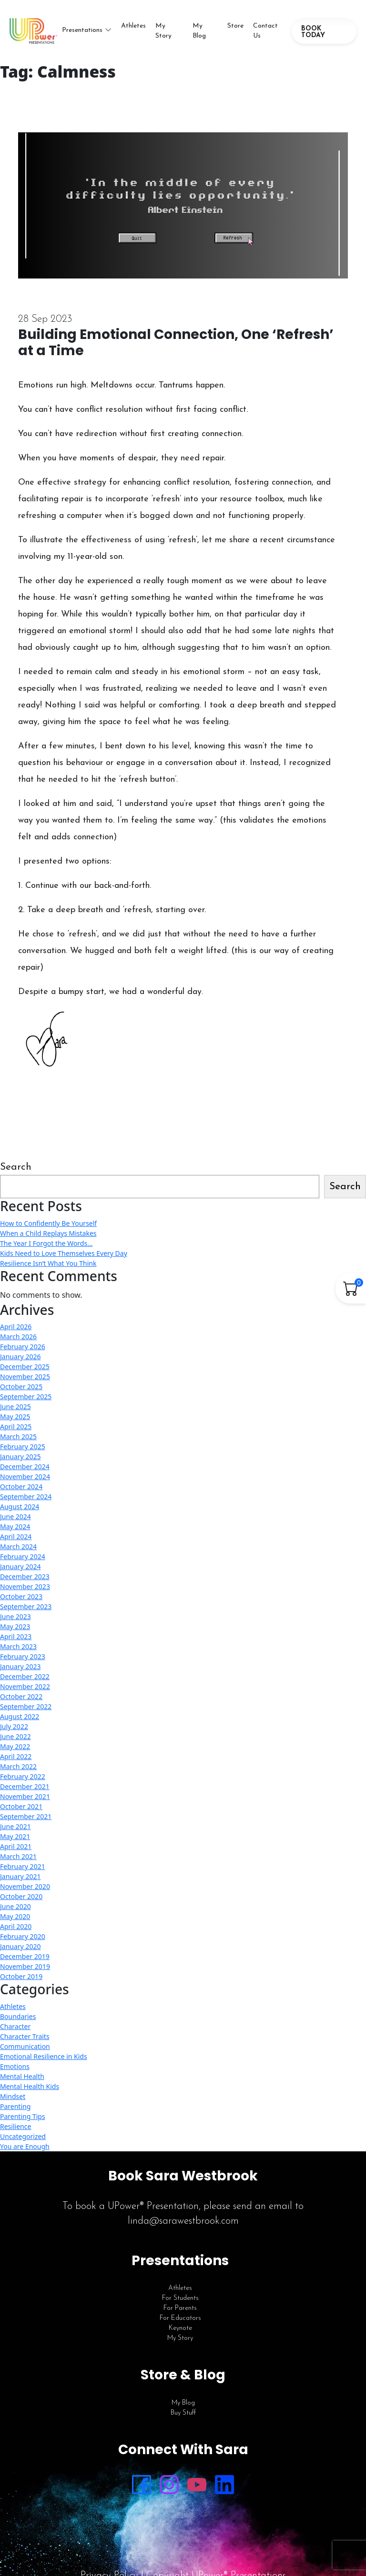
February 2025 (22, 1446)
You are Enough (25, 2146)
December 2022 (25, 1676)
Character (15, 2026)
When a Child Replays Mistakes (48, 1233)
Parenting (15, 2106)
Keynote (180, 2328)
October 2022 (21, 1696)
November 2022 (25, 1686)
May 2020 (15, 1916)
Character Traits (25, 2036)
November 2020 (25, 1886)
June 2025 (15, 1406)
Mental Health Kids (29, 2086)
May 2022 (15, 1746)
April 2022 (15, 1756)
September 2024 (25, 1496)
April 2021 (15, 1846)
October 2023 (21, 1596)
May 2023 (15, 1626)
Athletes (133, 26)
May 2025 (15, 1416)
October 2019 (21, 1976)
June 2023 (15, 1616)
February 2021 (22, 1866)
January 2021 (20, 1876)
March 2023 (18, 1646)
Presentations (82, 30)
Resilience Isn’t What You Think (48, 1263)
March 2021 (18, 1856)
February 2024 (22, 1556)
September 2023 (25, 1606)
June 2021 (15, 1826)
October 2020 (21, 1896)
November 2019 (25, 1966)
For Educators (180, 2318)
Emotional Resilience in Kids (43, 2056)
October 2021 (21, 1806)
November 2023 (25, 1586)
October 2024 (21, 1486)
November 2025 (25, 1376)
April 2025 (15, 1426)
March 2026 (18, 1336)
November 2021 (25, 1796)
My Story (163, 31)
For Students (180, 2298)
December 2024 (25, 1466)
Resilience (15, 2126)
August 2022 (19, 1716)
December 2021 (25, 1786)
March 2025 (18, 1436)
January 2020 (20, 1946)
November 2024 (25, 1476)
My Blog (199, 31)
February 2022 (22, 1776)
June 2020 (15, 1906)
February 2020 (22, 1936)
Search (15, 1167)
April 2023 (15, 1636)
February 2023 (22, 1656)
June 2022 (15, 1736)
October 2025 (21, 1386)
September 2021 (25, 1816)
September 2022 (25, 1706)
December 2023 (25, 1576)
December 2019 (25, 1956)
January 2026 (20, 1356)
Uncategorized (23, 2136)
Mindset (12, 2096)
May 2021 (15, 1836)
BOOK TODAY (313, 32)
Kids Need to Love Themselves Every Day (63, 1253)
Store (235, 26)
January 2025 (20, 1456)
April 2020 (15, 1926)
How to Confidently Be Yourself (48, 1223)
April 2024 (15, 1536)
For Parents (180, 2308)
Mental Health (22, 2076)
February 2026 (22, 1346)
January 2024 (20, 1566)
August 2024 (19, 1506)
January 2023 (20, 1666)
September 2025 (25, 1396)
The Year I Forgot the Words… (46, 1243)
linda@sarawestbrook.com (183, 2221)
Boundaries (18, 2016)
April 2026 (15, 1326)
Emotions (15, 2066)
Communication (25, 2046)
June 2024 (15, 1516)
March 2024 (18, 1546)
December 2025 (25, 1366)
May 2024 (15, 1526)
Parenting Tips (22, 2116)
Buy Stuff (183, 2413)
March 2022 (18, 1766)
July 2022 (14, 1726)
